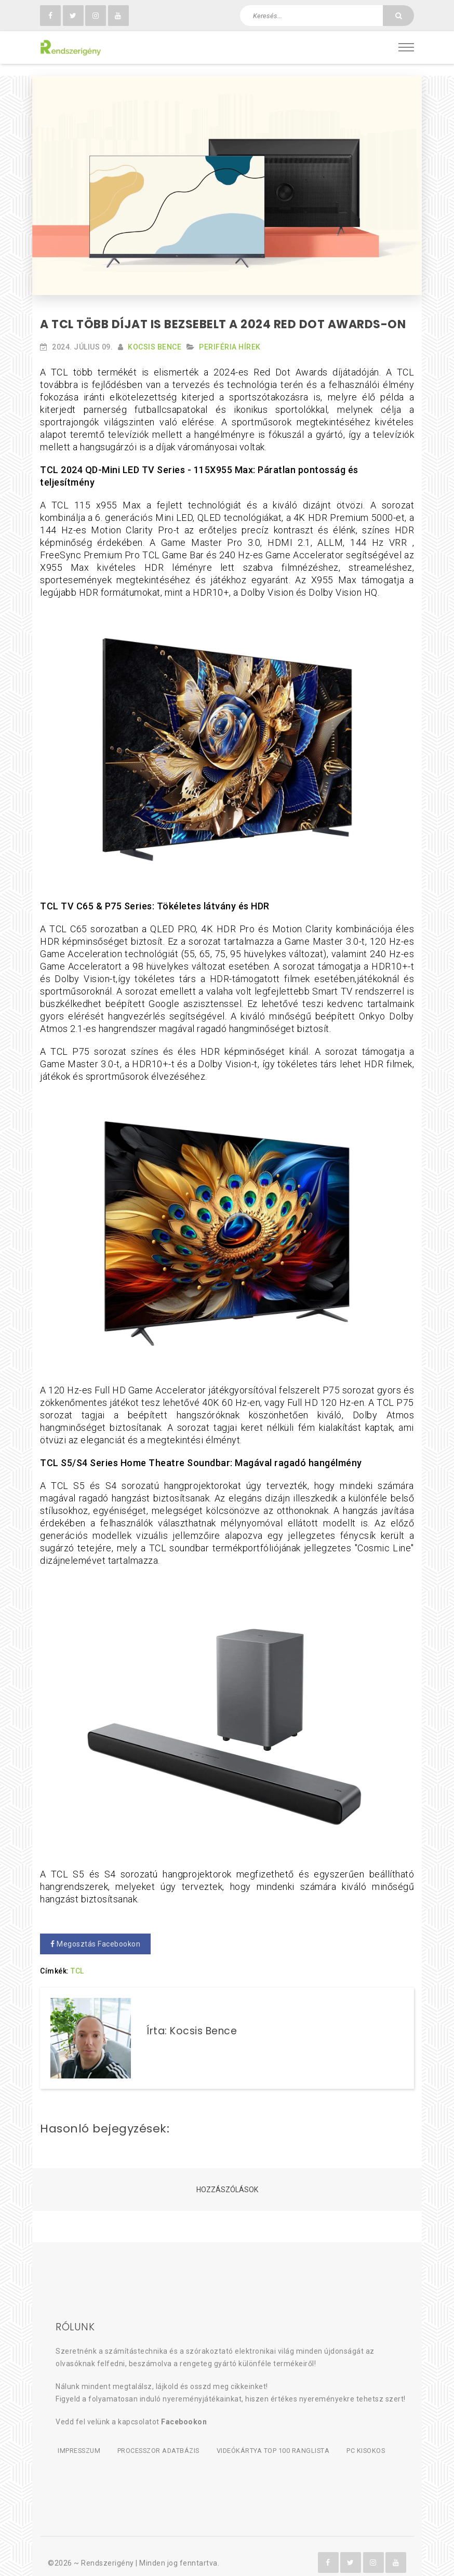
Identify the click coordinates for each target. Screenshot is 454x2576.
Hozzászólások (227, 2179)
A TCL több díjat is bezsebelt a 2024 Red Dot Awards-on (223, 313)
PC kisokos (378, 2439)
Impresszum (78, 2439)
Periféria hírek (230, 336)
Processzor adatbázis (163, 2439)
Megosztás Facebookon (95, 1933)
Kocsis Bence (154, 336)
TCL (77, 1960)
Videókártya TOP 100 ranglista (281, 2439)
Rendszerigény (107, 2550)
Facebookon (184, 2411)
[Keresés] (398, 15)
